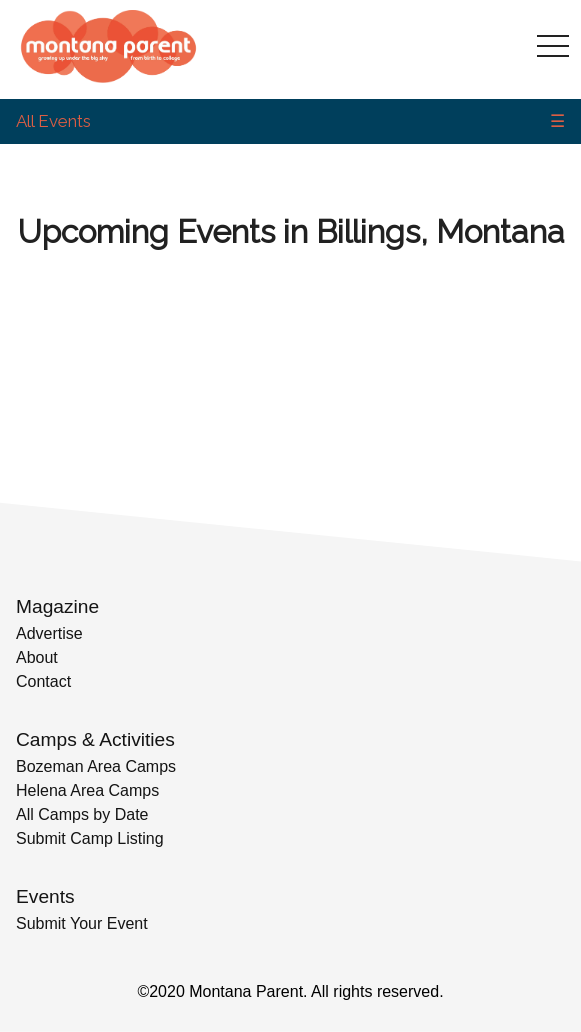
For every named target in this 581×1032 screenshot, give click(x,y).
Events (45, 896)
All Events (53, 121)
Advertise (49, 633)
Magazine (57, 606)
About (37, 657)
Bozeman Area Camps (96, 766)
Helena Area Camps (87, 790)
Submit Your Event (82, 923)
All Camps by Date (82, 814)
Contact (43, 681)
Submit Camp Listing (90, 838)
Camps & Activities (95, 739)
